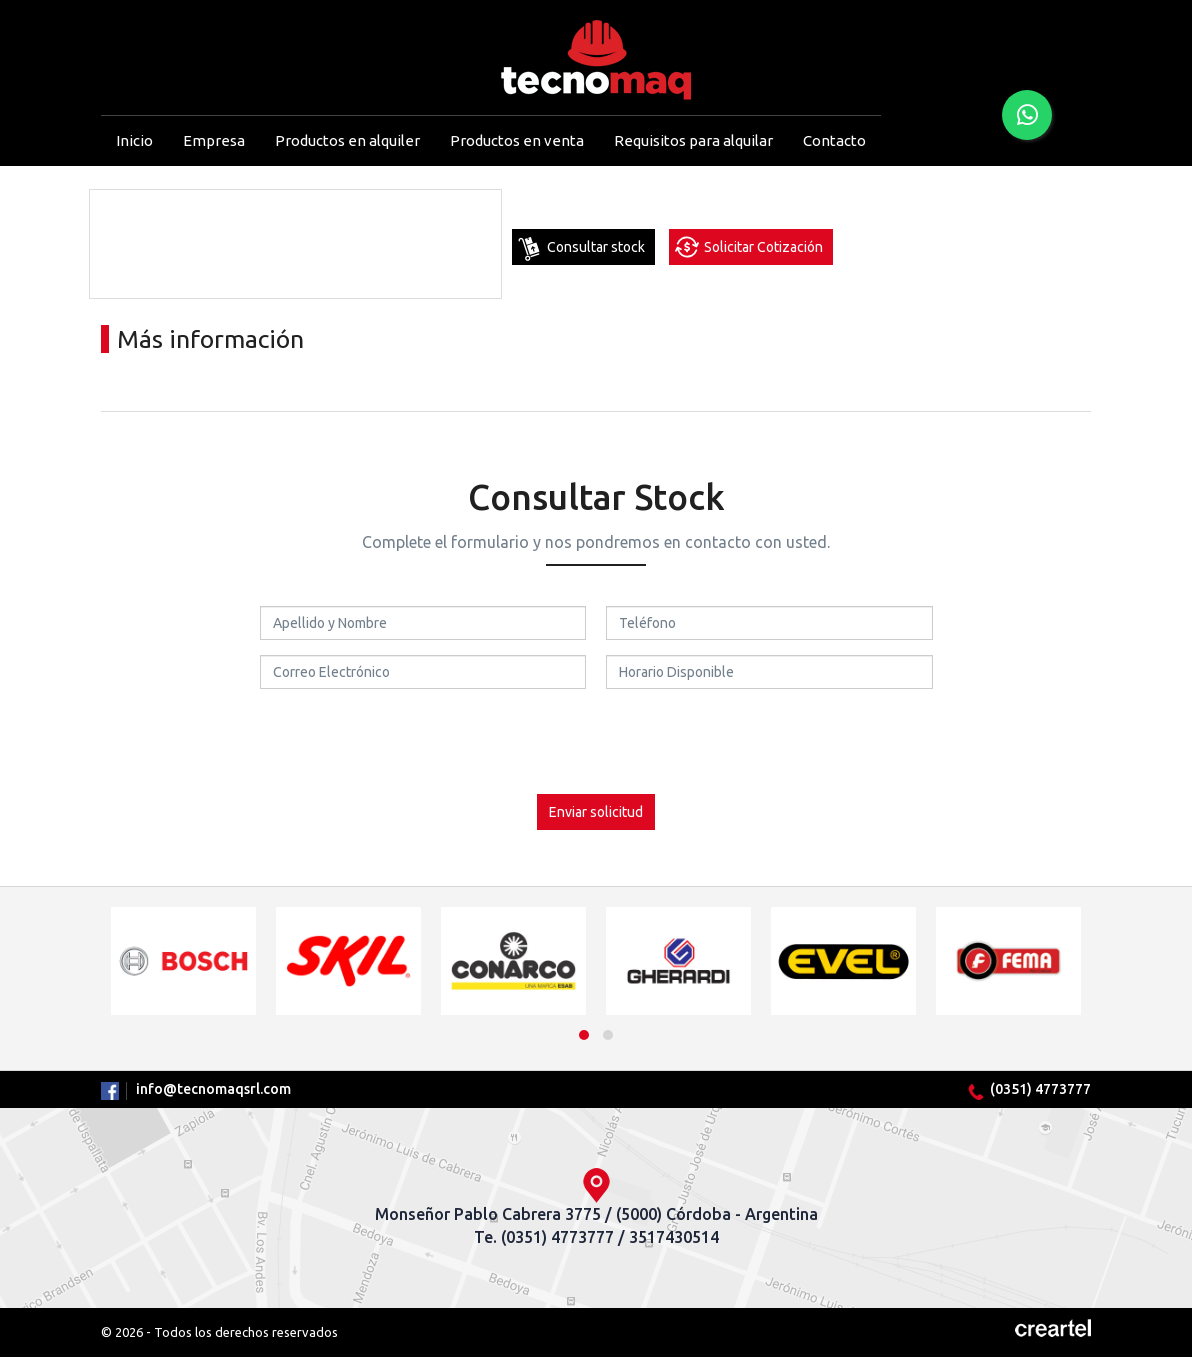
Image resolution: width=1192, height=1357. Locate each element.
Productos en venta (517, 140)
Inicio (134, 140)
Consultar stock (596, 247)
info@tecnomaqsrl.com (213, 1089)
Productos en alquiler (347, 140)
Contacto (834, 140)
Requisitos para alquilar (693, 140)
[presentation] (596, 743)
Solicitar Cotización (763, 247)
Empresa (214, 140)
